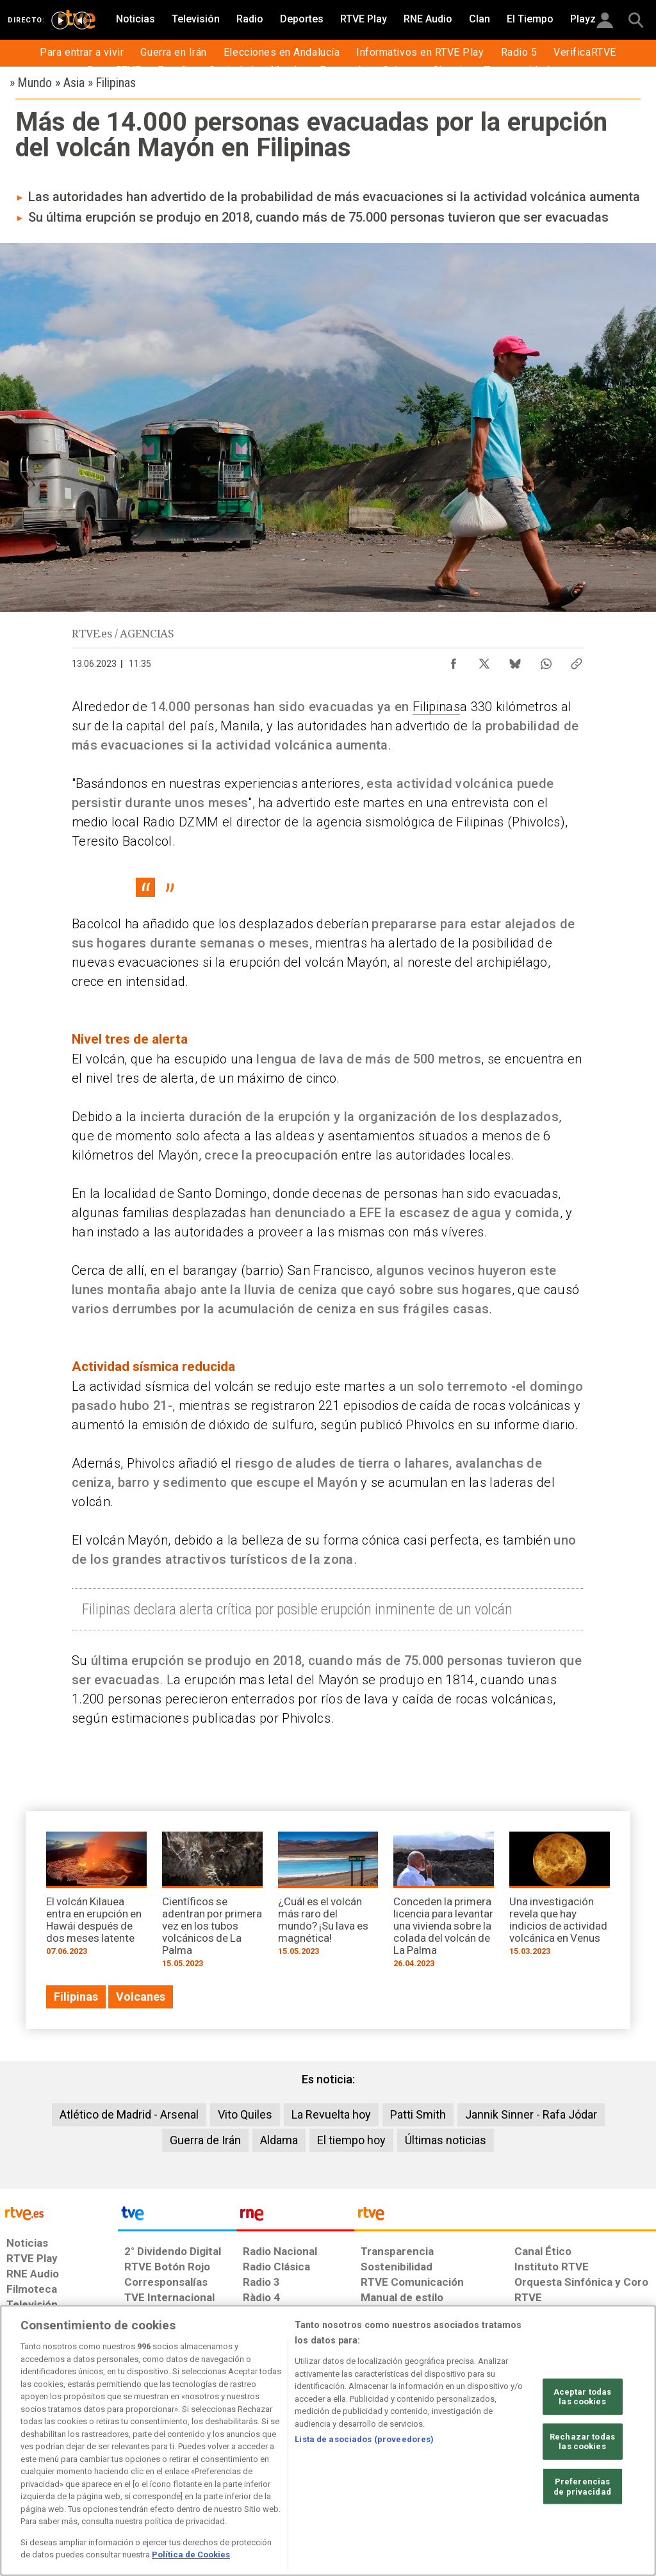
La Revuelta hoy (331, 2114)
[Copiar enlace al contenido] (576, 660)
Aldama (279, 2140)
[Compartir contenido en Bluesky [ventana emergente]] (515, 660)
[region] (328, 2440)
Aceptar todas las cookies (583, 2396)
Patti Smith (418, 2114)
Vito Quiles (245, 2114)
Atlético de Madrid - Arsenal (129, 2114)
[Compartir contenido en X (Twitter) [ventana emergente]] (484, 660)
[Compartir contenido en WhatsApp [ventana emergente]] (545, 660)
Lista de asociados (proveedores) (364, 2439)
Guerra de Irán (205, 2140)
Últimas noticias (445, 2140)
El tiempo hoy (351, 2140)
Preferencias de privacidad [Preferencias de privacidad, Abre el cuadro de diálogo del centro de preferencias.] (582, 2487)
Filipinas (436, 706)
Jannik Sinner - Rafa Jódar (531, 2114)
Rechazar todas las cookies (582, 2442)
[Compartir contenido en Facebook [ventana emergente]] (453, 660)
